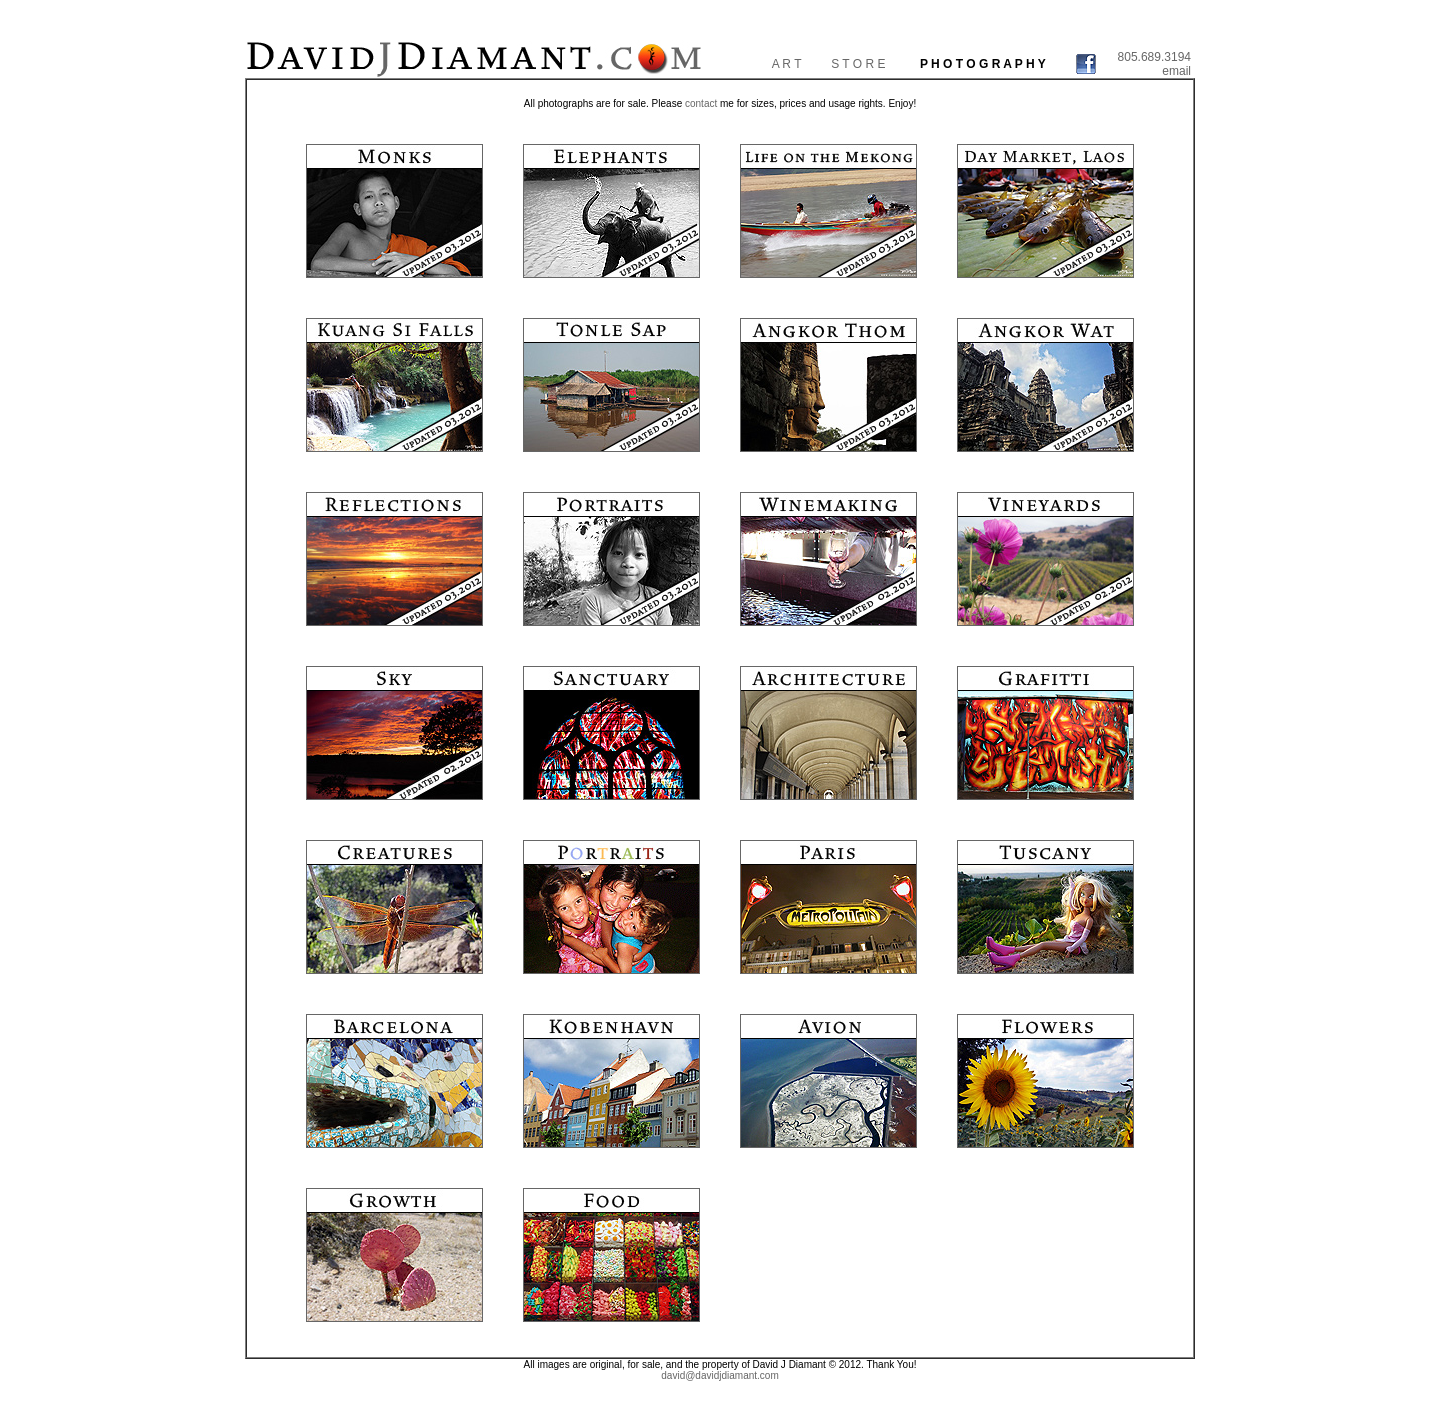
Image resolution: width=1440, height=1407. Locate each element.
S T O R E (858, 64)
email (1176, 71)
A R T (787, 64)
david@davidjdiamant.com (719, 1375)
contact (701, 103)
